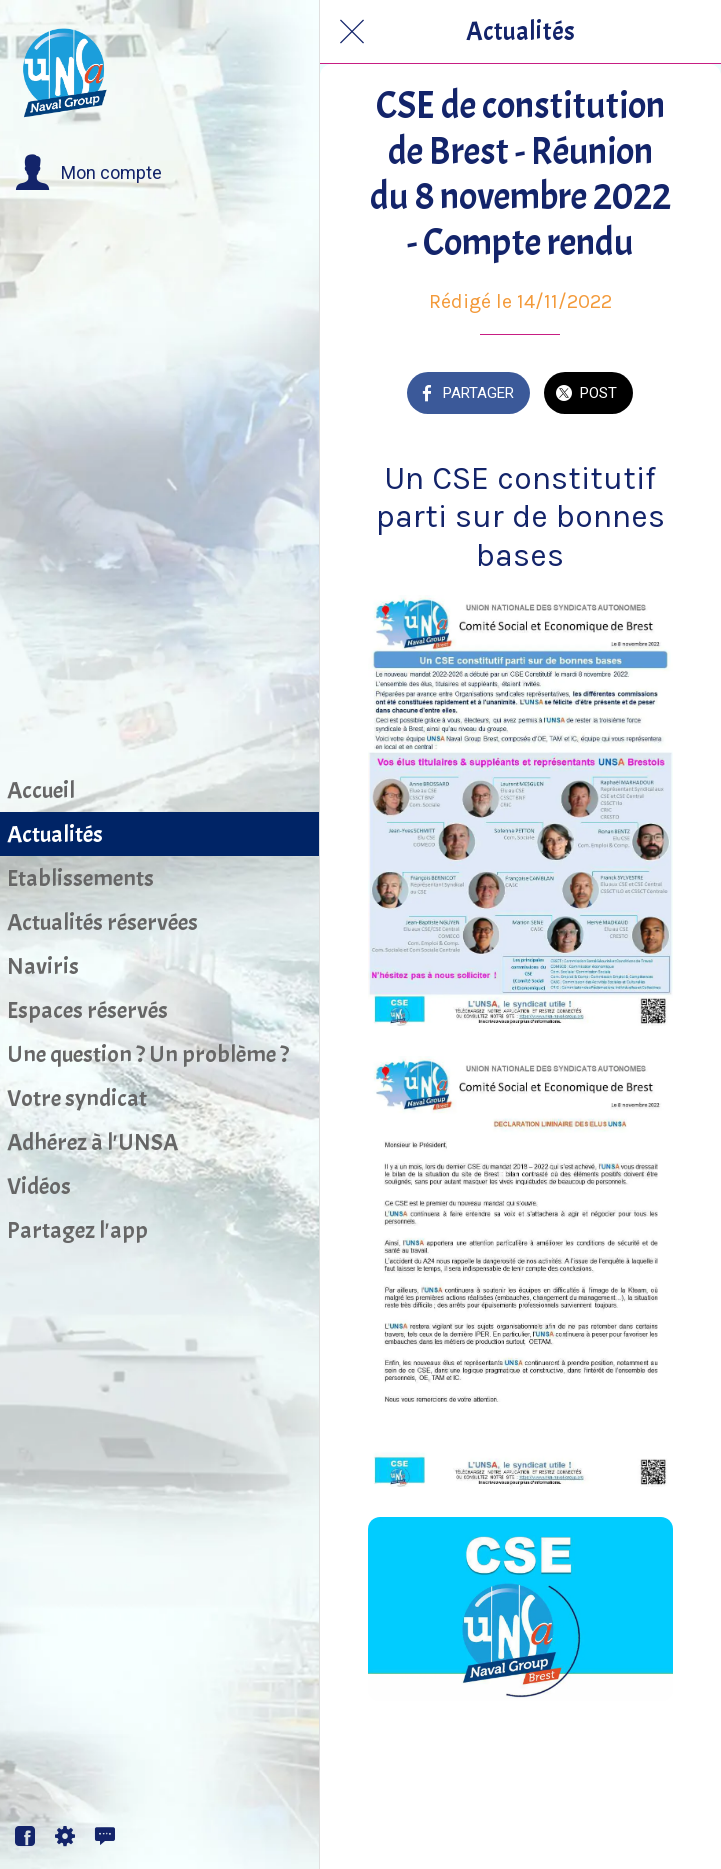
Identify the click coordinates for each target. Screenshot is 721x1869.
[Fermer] (352, 32)
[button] (88, 173)
